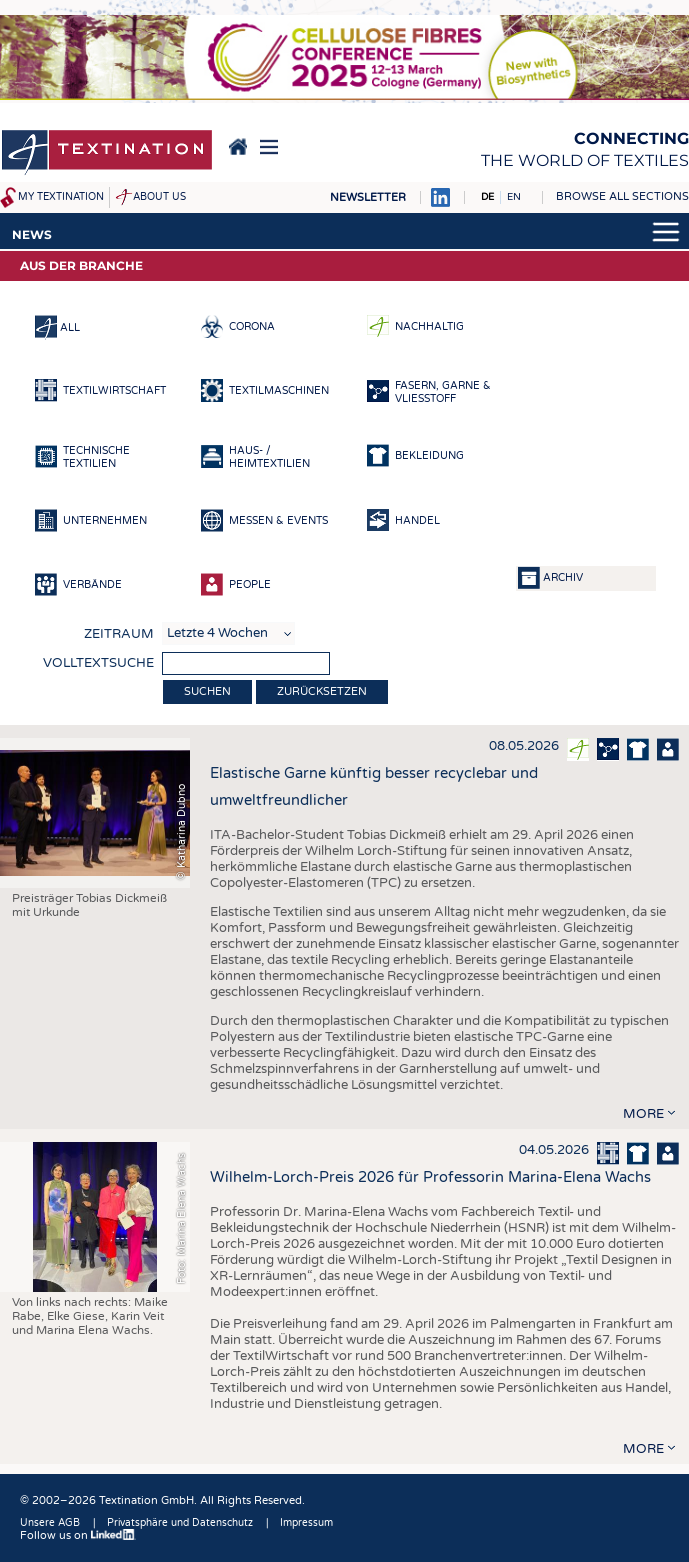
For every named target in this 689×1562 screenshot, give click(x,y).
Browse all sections (622, 196)
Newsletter (368, 197)
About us (159, 197)
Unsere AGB (50, 1523)
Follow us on (78, 1535)
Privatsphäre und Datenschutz (180, 1523)
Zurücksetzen (322, 691)
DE (487, 197)
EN (514, 197)
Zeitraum (119, 634)
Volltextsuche (98, 663)
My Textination (61, 197)
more (643, 1114)
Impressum (306, 1523)
